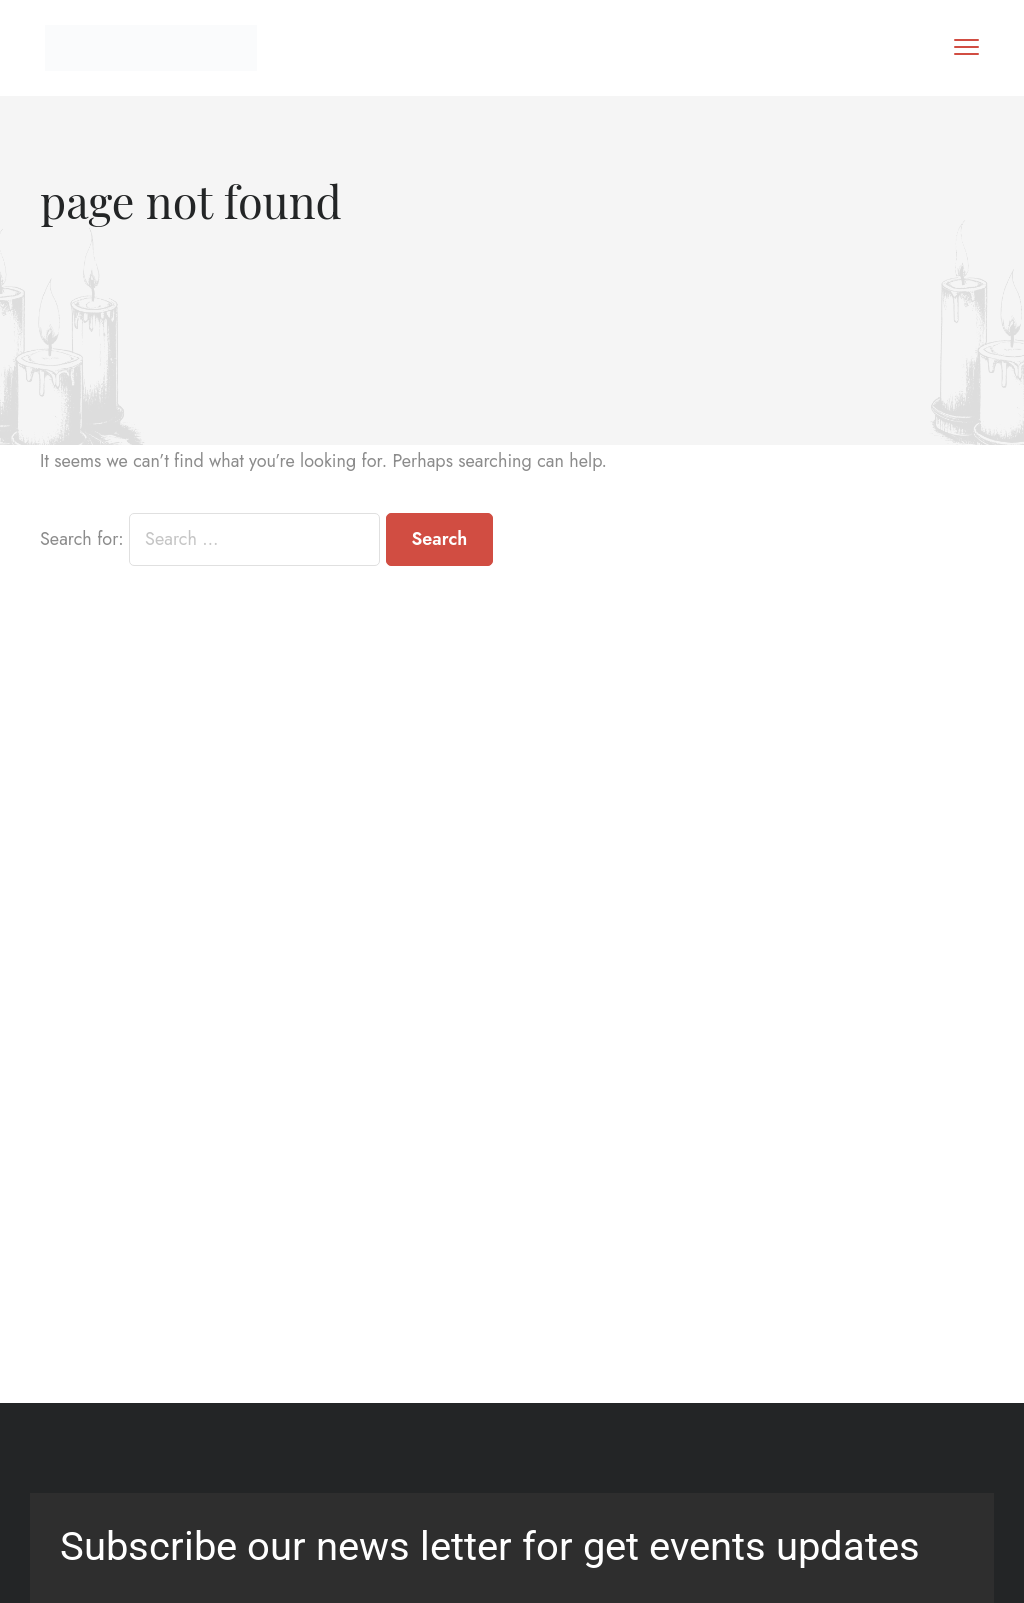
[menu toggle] (966, 46)
